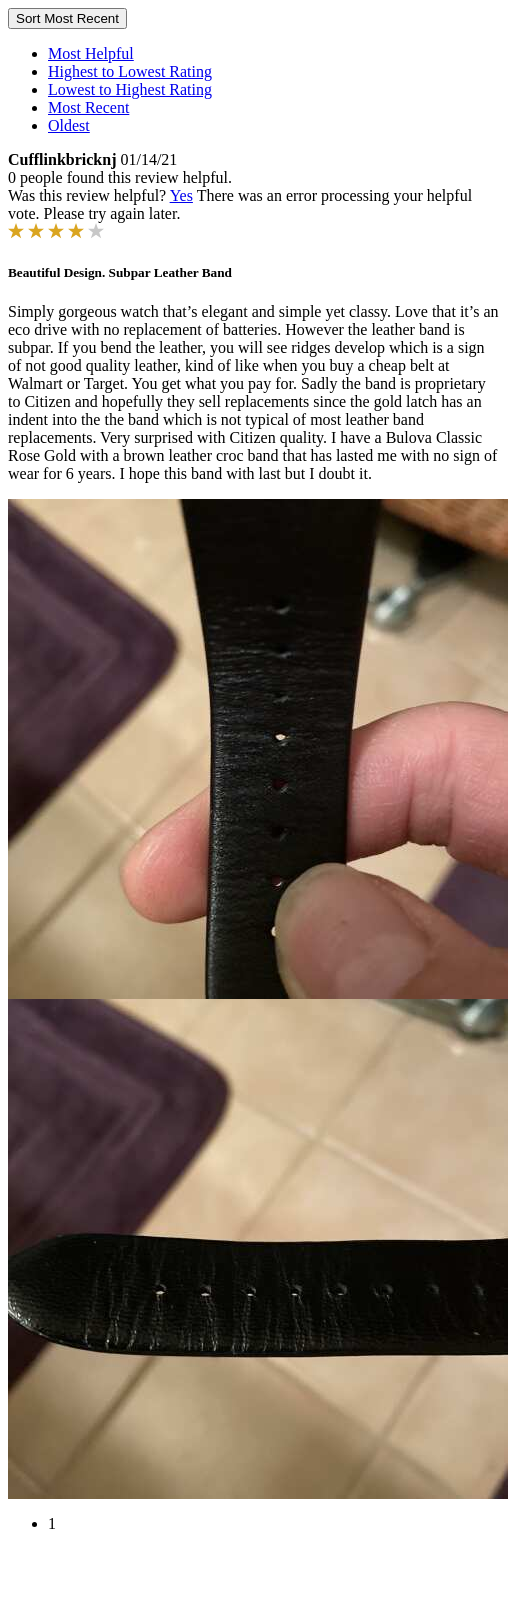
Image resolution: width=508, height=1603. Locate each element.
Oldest (69, 125)
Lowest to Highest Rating (130, 89)
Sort (67, 18)
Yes (181, 195)
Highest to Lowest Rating (130, 71)
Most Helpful (91, 53)
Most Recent (88, 107)
